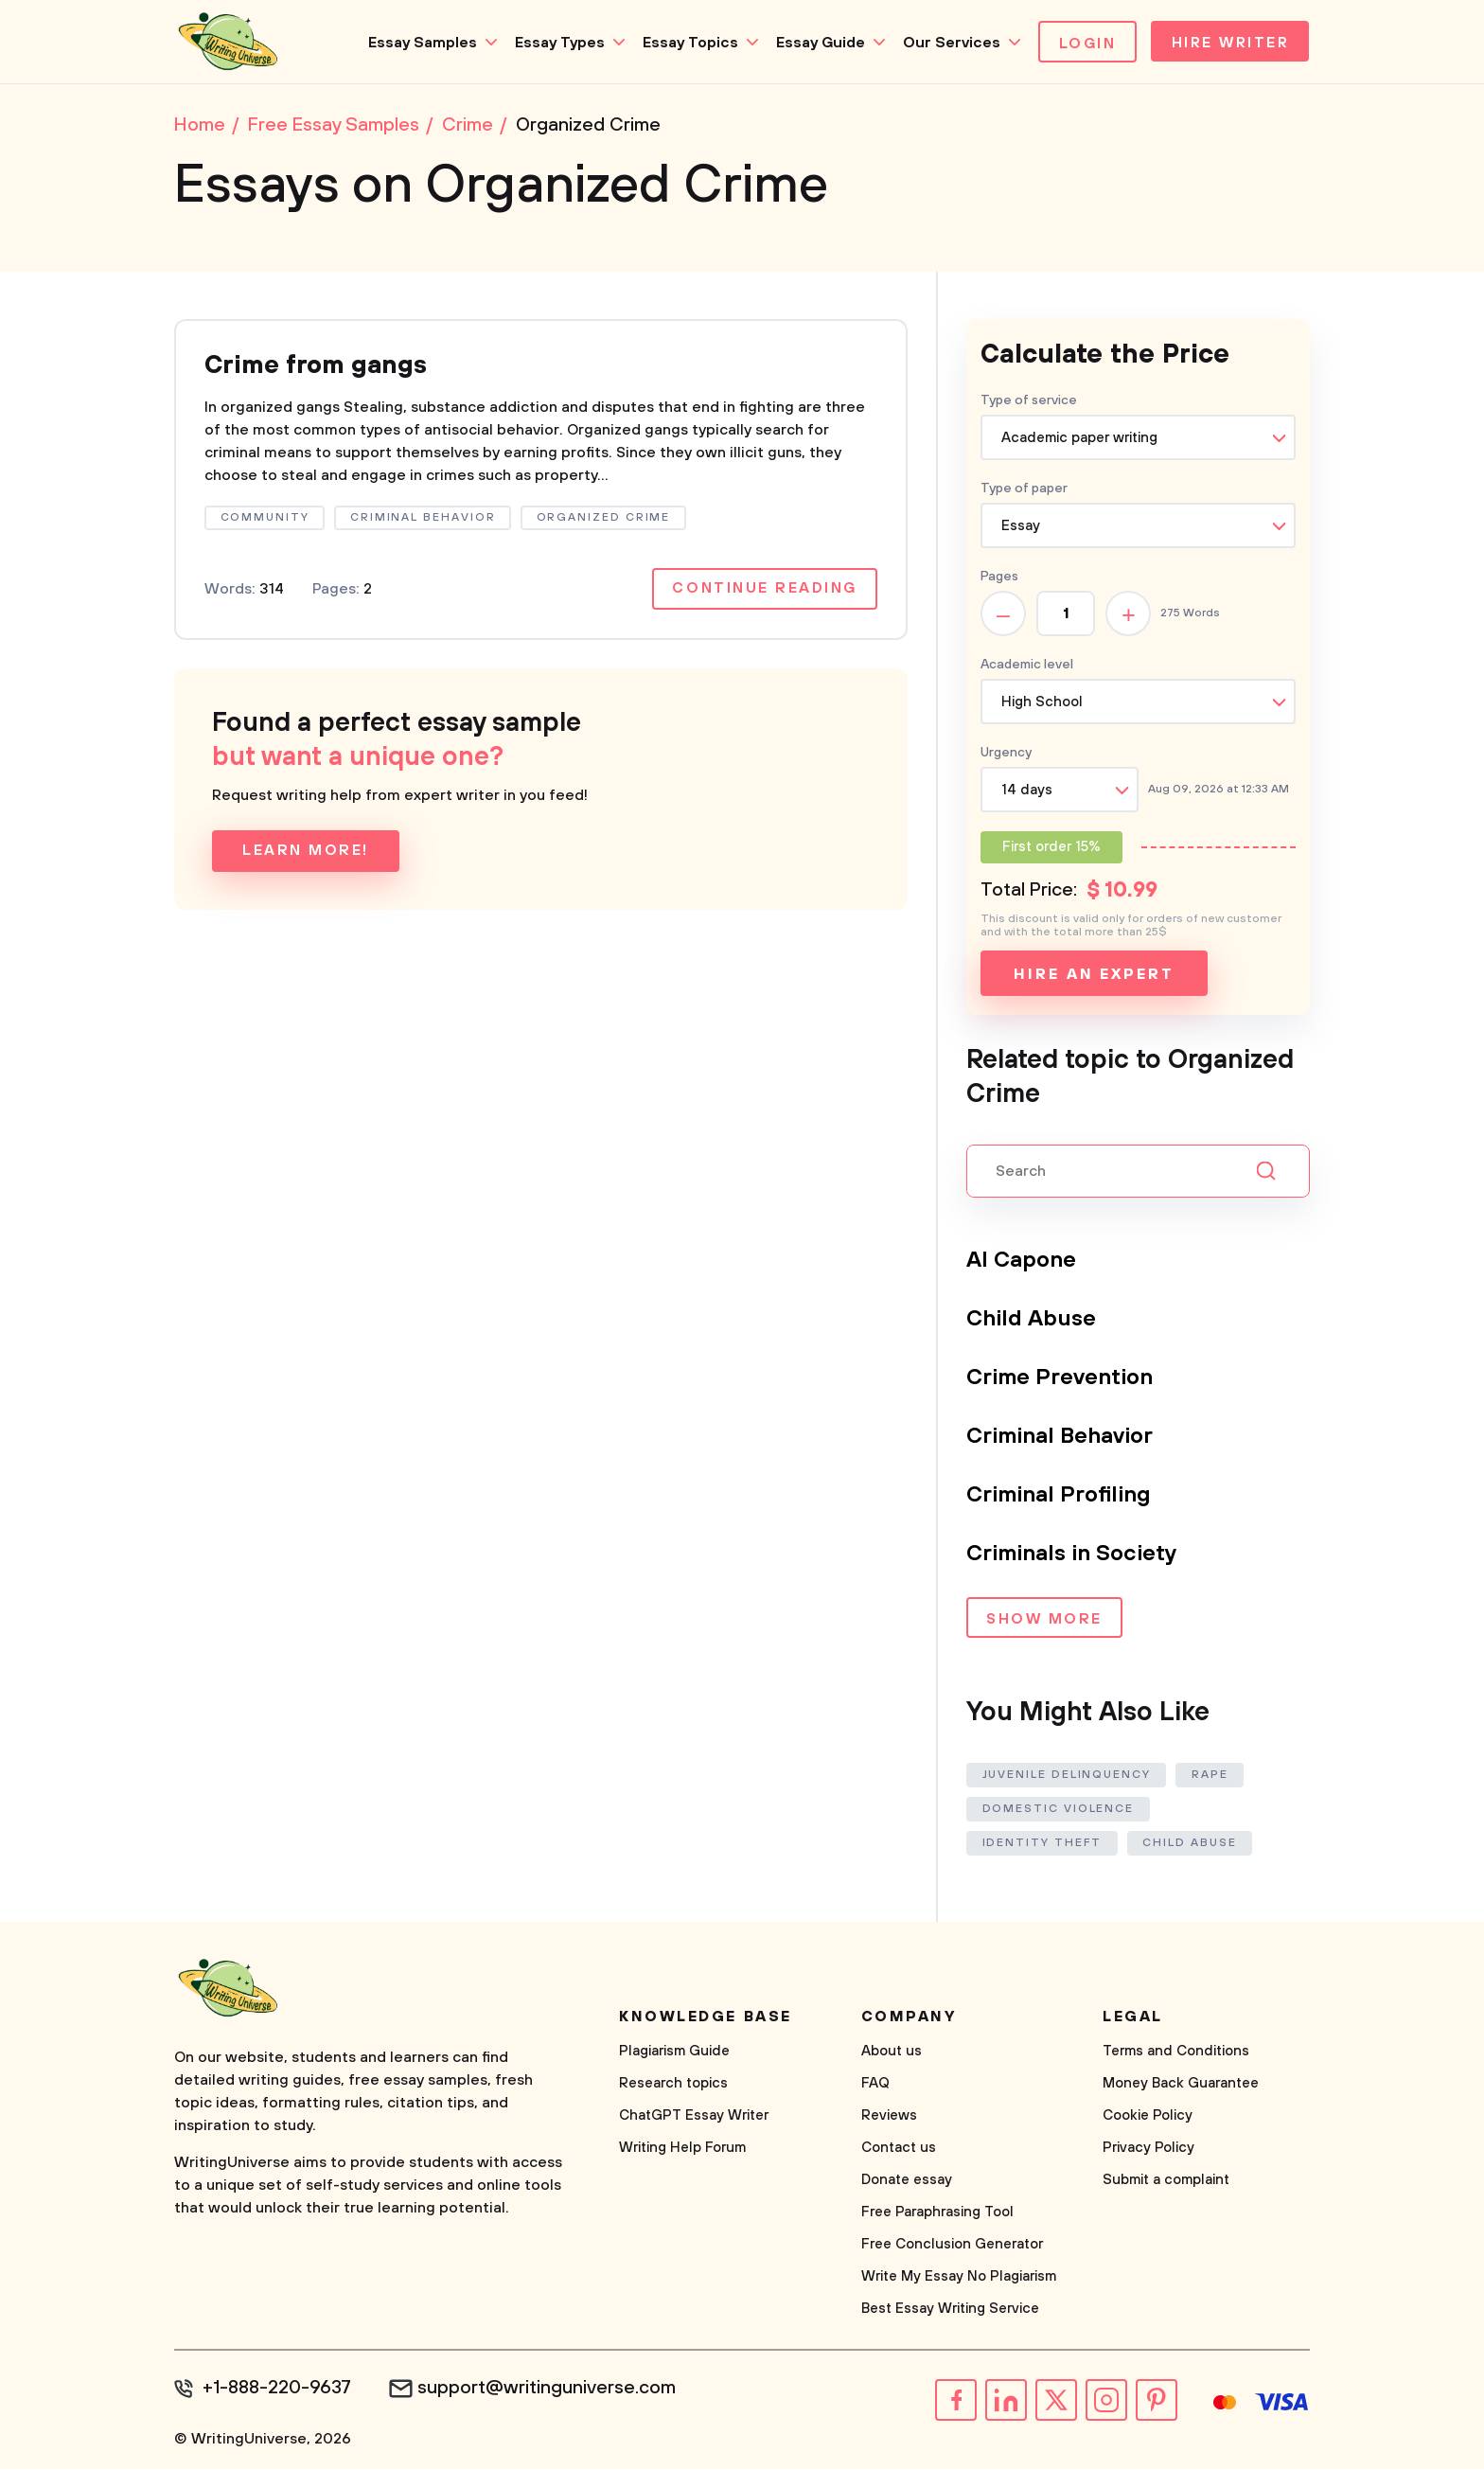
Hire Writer (1228, 43)
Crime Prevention (1060, 1379)
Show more (1044, 1621)
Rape (1210, 1776)
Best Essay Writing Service (950, 2310)
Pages (999, 578)
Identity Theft (1042, 1845)
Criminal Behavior (1061, 1438)
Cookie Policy (1147, 2117)
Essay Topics (685, 42)
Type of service (1028, 402)
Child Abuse (1032, 1320)
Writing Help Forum (682, 2150)
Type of (1024, 490)
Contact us (898, 2150)
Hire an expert (1094, 976)
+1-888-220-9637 (279, 2390)
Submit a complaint (1166, 2182)
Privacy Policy (1148, 2150)
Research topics (673, 2085)
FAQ (875, 2085)
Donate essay (906, 2182)
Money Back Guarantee (1181, 2085)
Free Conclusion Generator (952, 2246)
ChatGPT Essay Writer (693, 2117)
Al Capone (1021, 1262)
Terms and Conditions (1176, 2053)
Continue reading (764, 592)
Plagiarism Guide (674, 2053)
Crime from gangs (319, 367)
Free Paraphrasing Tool (937, 2214)
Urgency (1006, 754)
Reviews (889, 2117)
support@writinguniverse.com (550, 2390)
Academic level (1026, 666)
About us (891, 2053)
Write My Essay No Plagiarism (958, 2278)
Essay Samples (416, 42)
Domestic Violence (1058, 1811)
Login (1082, 43)
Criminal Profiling (1060, 1497)
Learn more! (305, 854)
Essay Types (554, 42)
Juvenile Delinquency (1066, 1776)
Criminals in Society (1073, 1555)
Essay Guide (814, 42)
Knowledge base (705, 2018)
